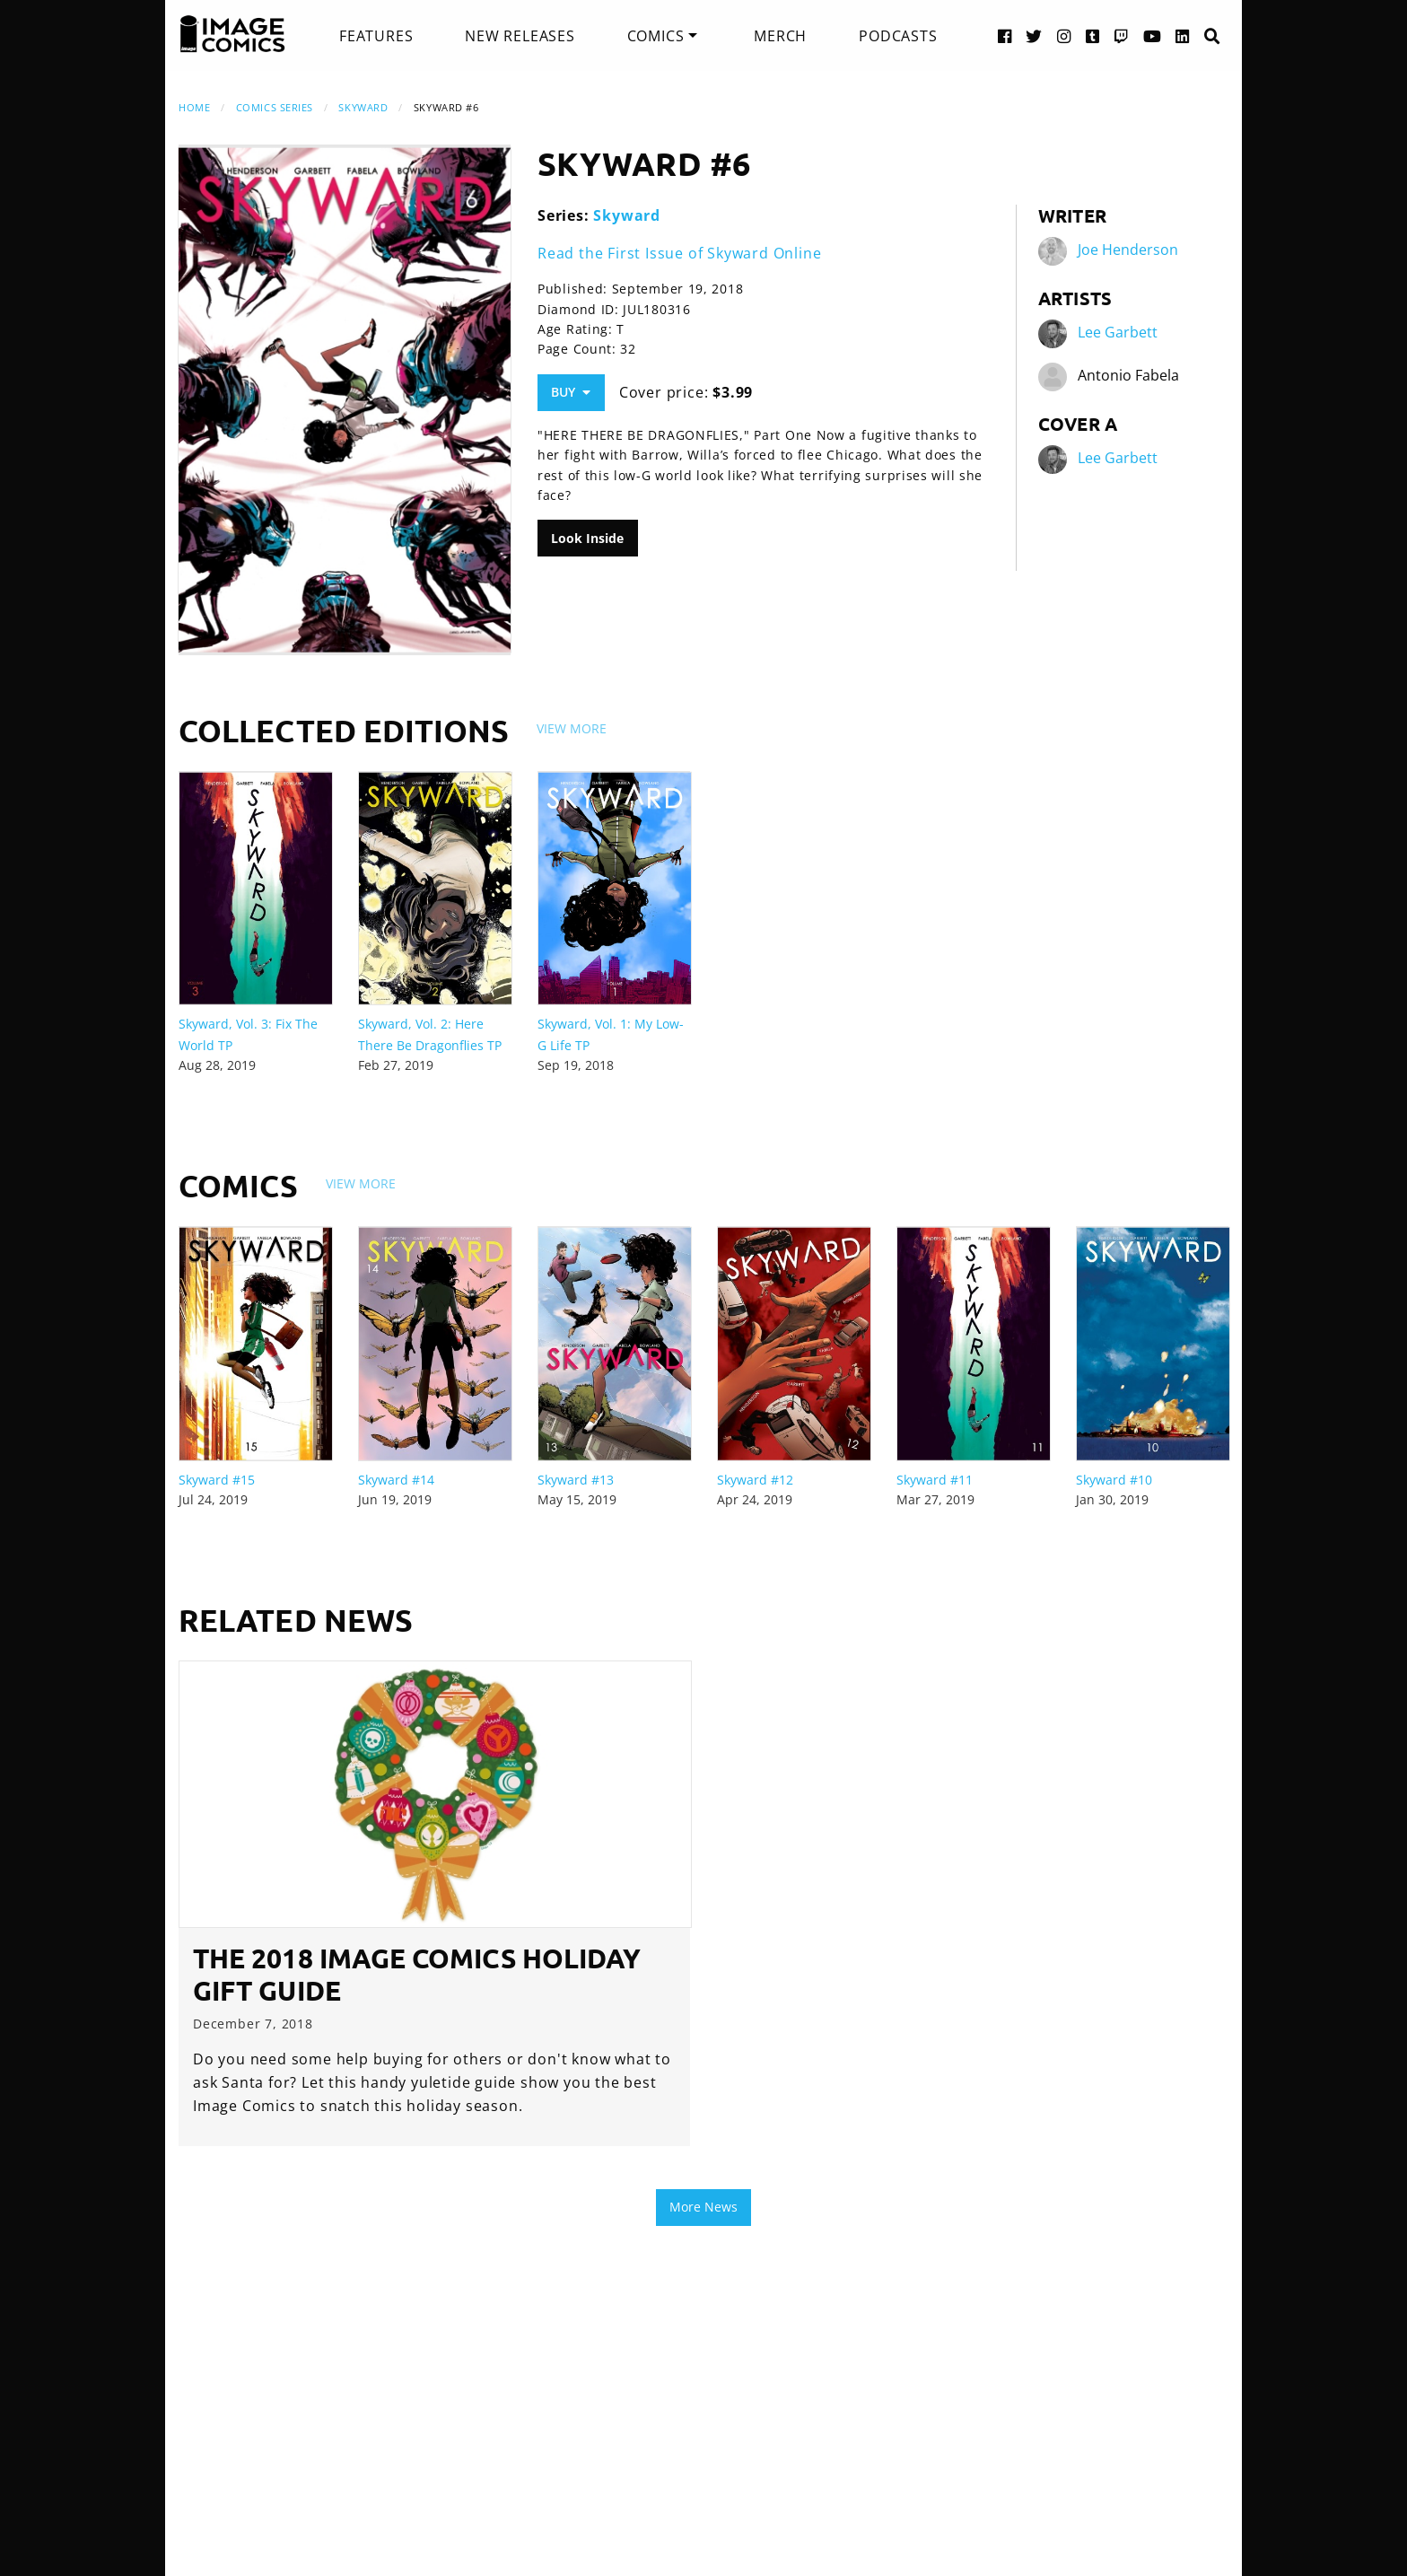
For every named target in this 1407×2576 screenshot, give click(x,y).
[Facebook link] (1005, 35)
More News (703, 2206)
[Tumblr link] (1093, 35)
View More (572, 728)
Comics (656, 36)
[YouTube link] (1152, 35)
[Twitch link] (1121, 35)
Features (376, 36)
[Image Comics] (232, 34)
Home (194, 107)
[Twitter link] (1034, 35)
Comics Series (274, 107)
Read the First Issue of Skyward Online (679, 253)
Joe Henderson (1128, 249)
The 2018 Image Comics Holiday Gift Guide (417, 1974)
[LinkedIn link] (1182, 35)
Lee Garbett (1118, 332)
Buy (570, 391)
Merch (780, 36)
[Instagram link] (1064, 35)
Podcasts (898, 36)
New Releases (520, 36)
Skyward (363, 107)
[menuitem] (376, 35)
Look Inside (587, 538)
